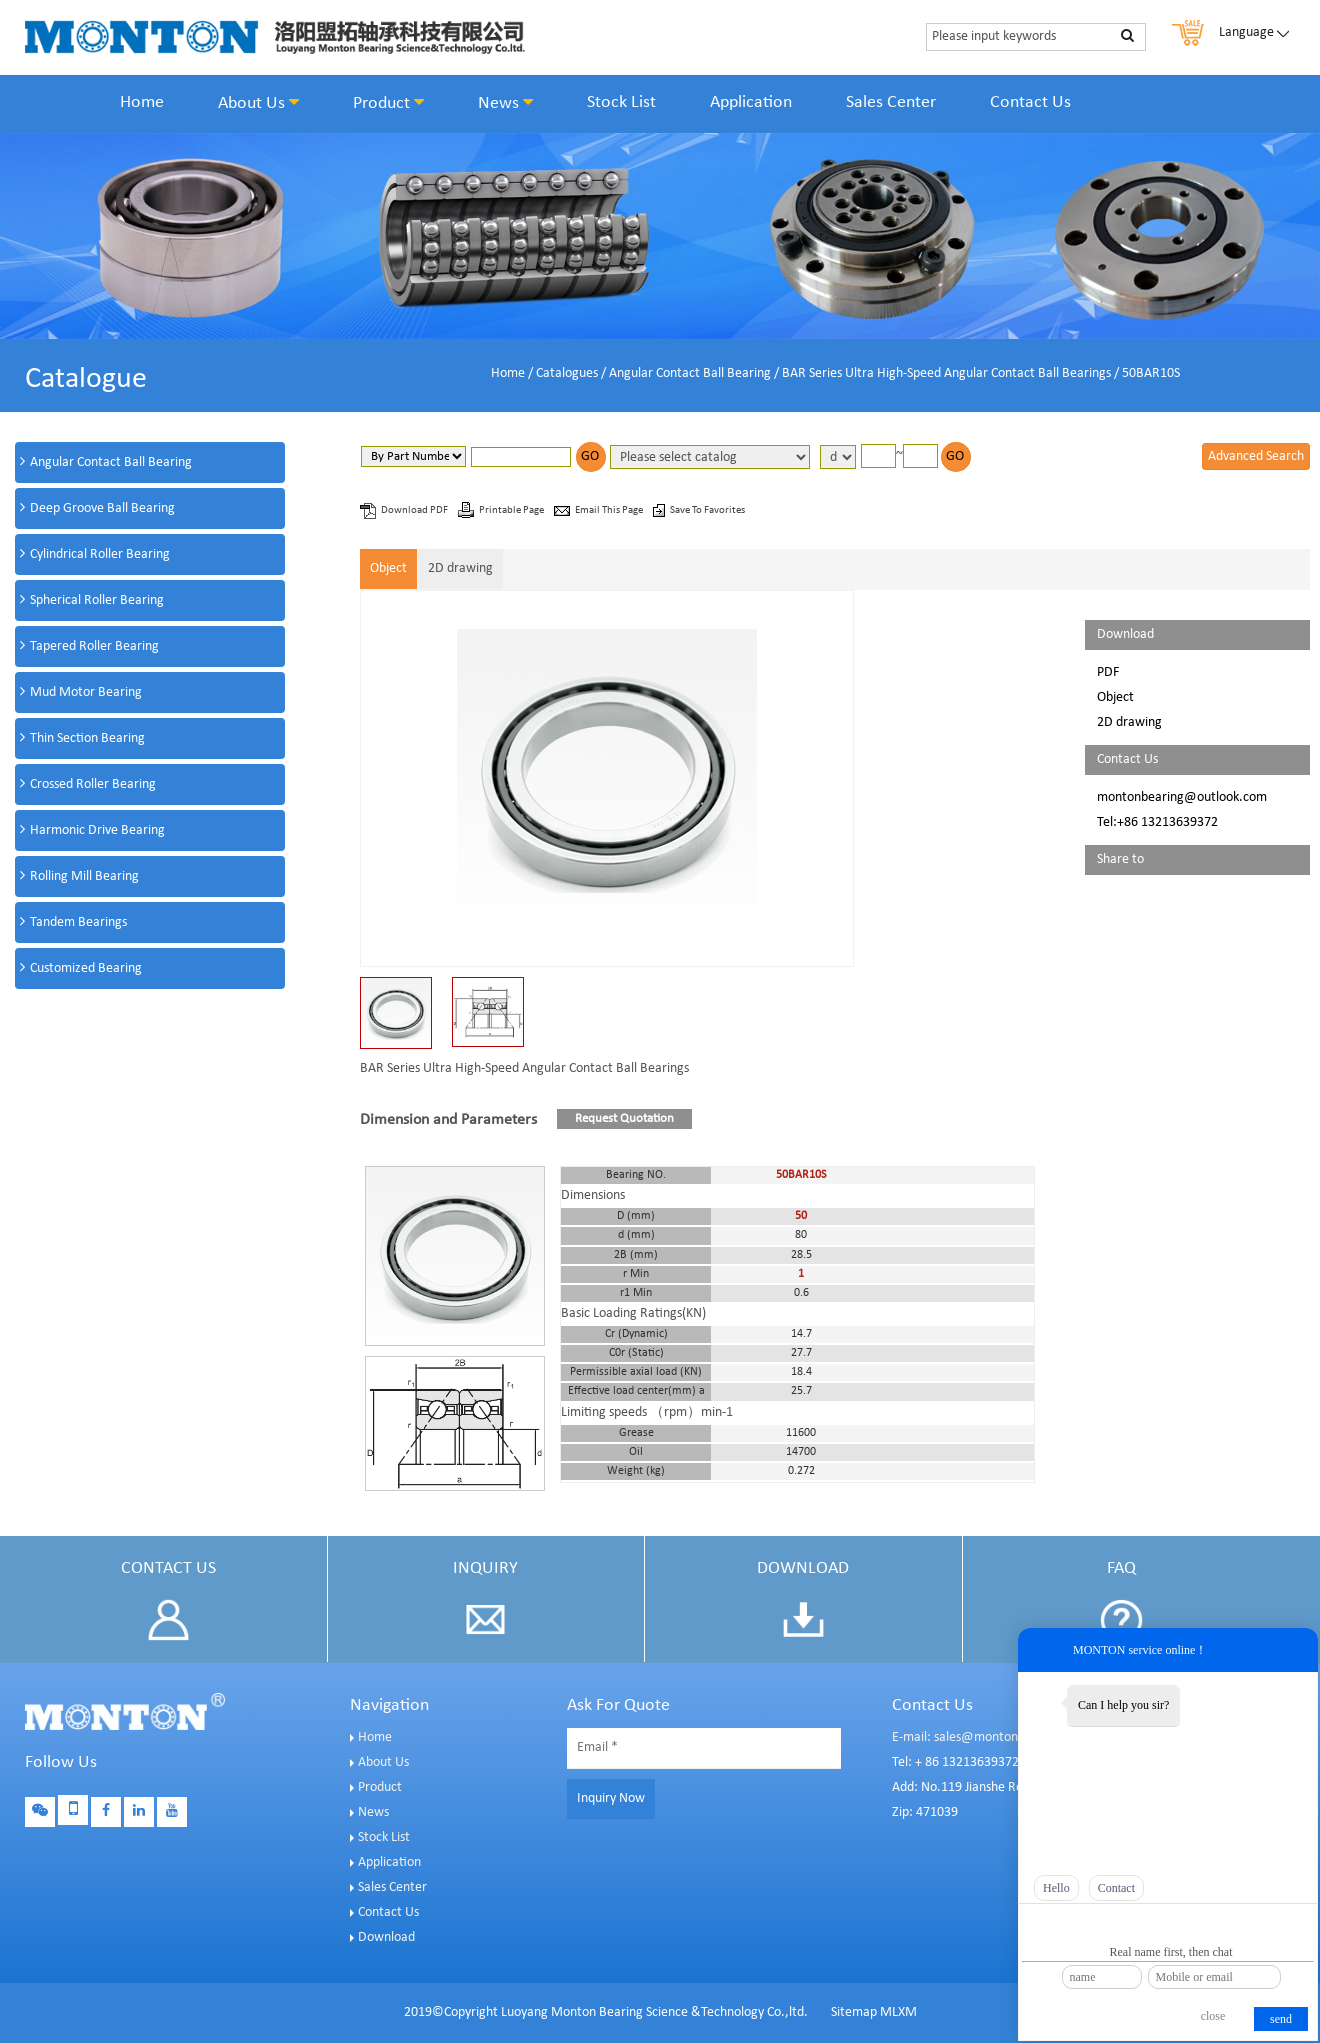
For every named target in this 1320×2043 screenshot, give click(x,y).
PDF (1108, 672)
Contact (1116, 1888)
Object (388, 568)
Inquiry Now (611, 1798)
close (1213, 2016)
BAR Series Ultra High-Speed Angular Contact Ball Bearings (946, 373)
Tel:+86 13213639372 (1157, 822)
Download (386, 1937)
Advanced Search (1256, 456)
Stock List (621, 102)
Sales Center (891, 102)
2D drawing (460, 568)
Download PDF (415, 510)
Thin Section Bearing (87, 738)
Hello (1056, 1888)
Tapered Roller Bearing (94, 646)
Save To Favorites (707, 510)
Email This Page (610, 510)
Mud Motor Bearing (86, 692)
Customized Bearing (86, 968)
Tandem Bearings (78, 922)
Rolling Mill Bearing (84, 876)
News (505, 103)
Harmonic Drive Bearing (97, 830)
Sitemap (854, 2012)
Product (388, 103)
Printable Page (512, 510)
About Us (258, 103)
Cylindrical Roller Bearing (100, 554)
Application (751, 102)
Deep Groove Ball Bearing (102, 508)
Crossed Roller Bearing (93, 784)
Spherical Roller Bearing (97, 600)
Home (142, 102)
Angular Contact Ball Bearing (690, 373)
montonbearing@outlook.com (1182, 797)
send (1281, 2019)
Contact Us (1030, 102)
